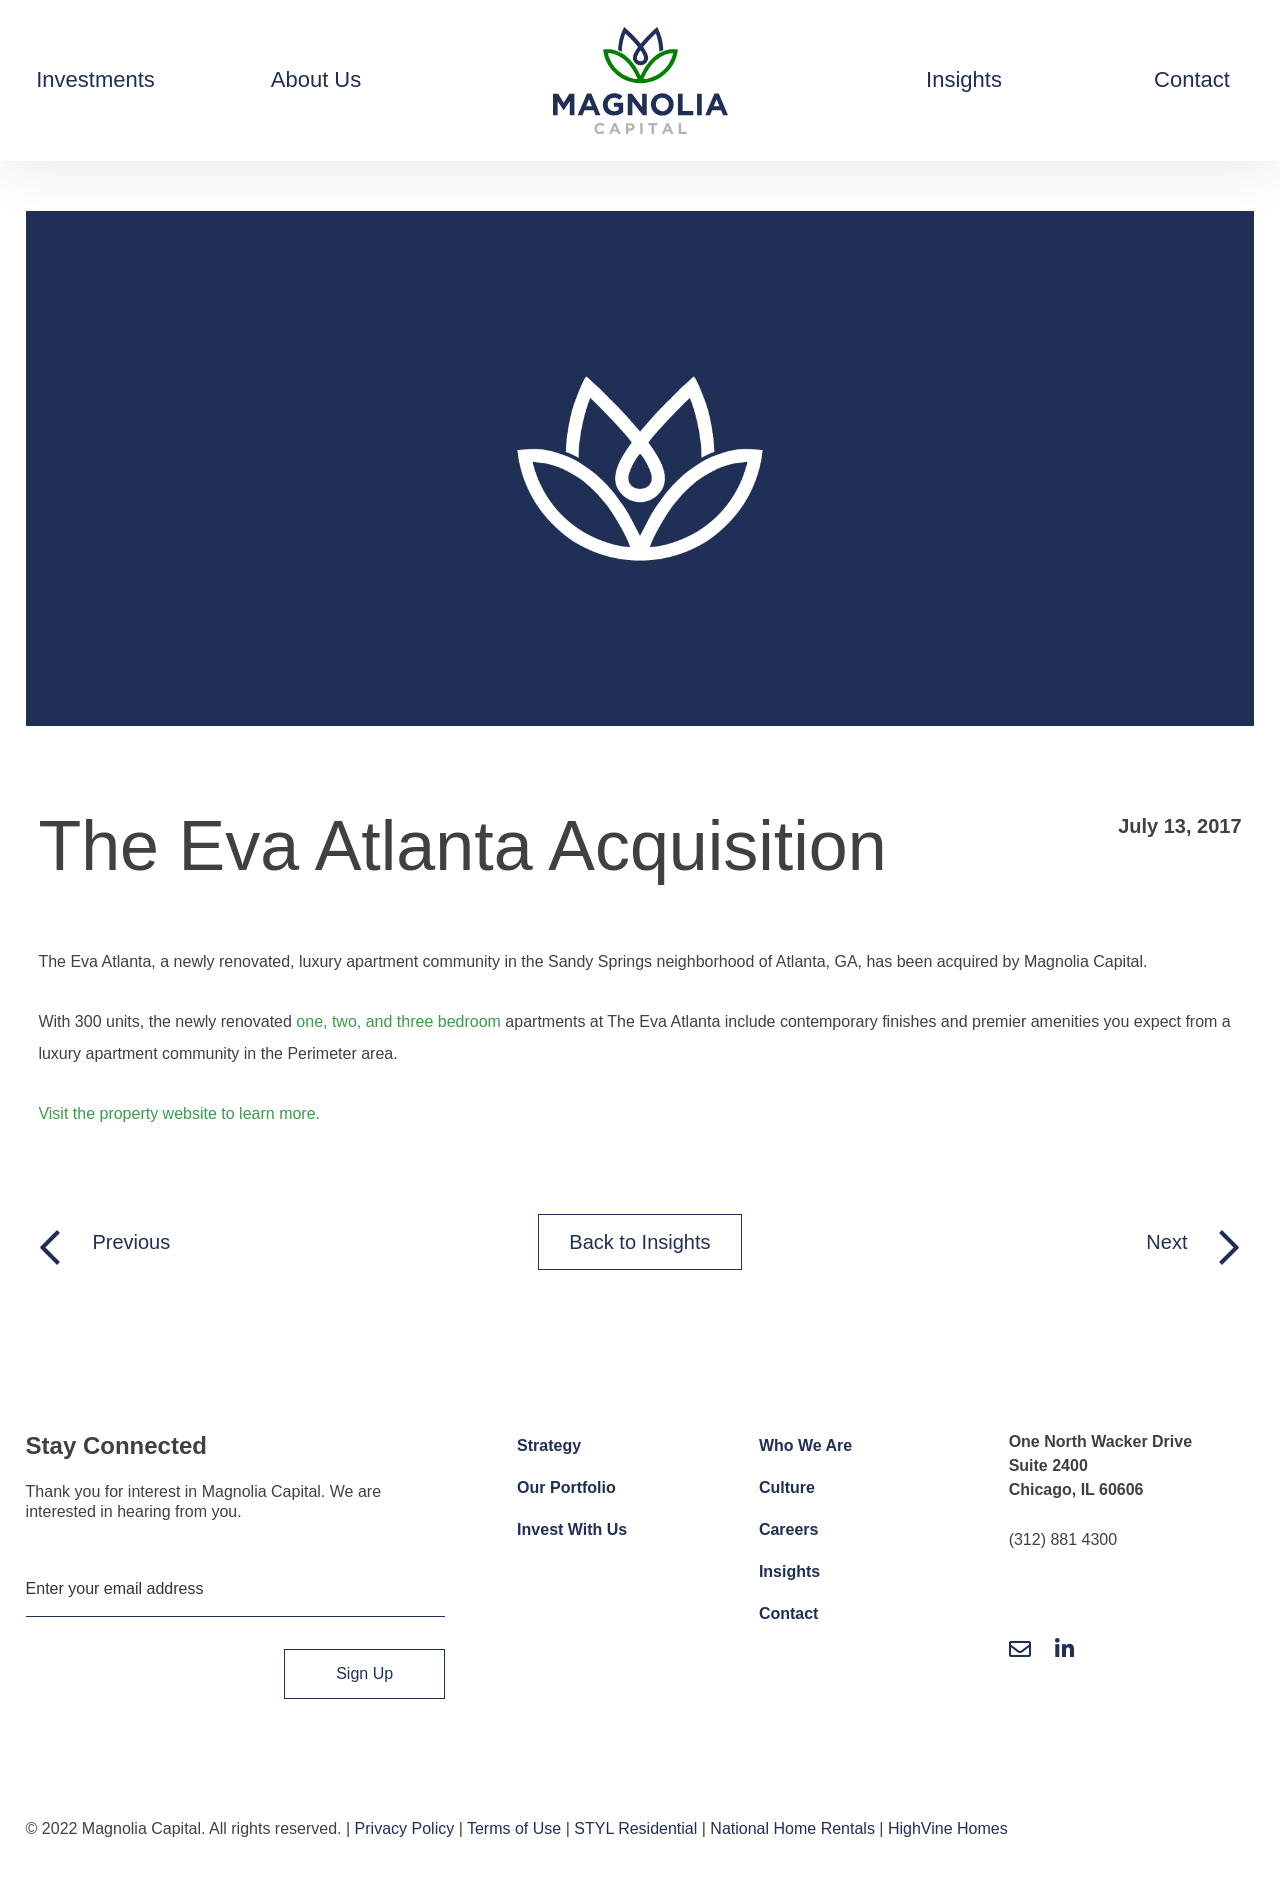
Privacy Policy (405, 1828)
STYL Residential (635, 1828)
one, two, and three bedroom (398, 1021)
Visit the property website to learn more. (179, 1113)
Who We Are (805, 1445)
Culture (787, 1487)
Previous (131, 1242)
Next (1166, 1242)
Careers (789, 1529)
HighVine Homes (948, 1828)
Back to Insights (639, 1242)
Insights (789, 1571)
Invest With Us (572, 1529)
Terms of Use (514, 1828)
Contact (789, 1613)
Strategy (549, 1445)
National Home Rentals (792, 1828)
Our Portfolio (566, 1487)
